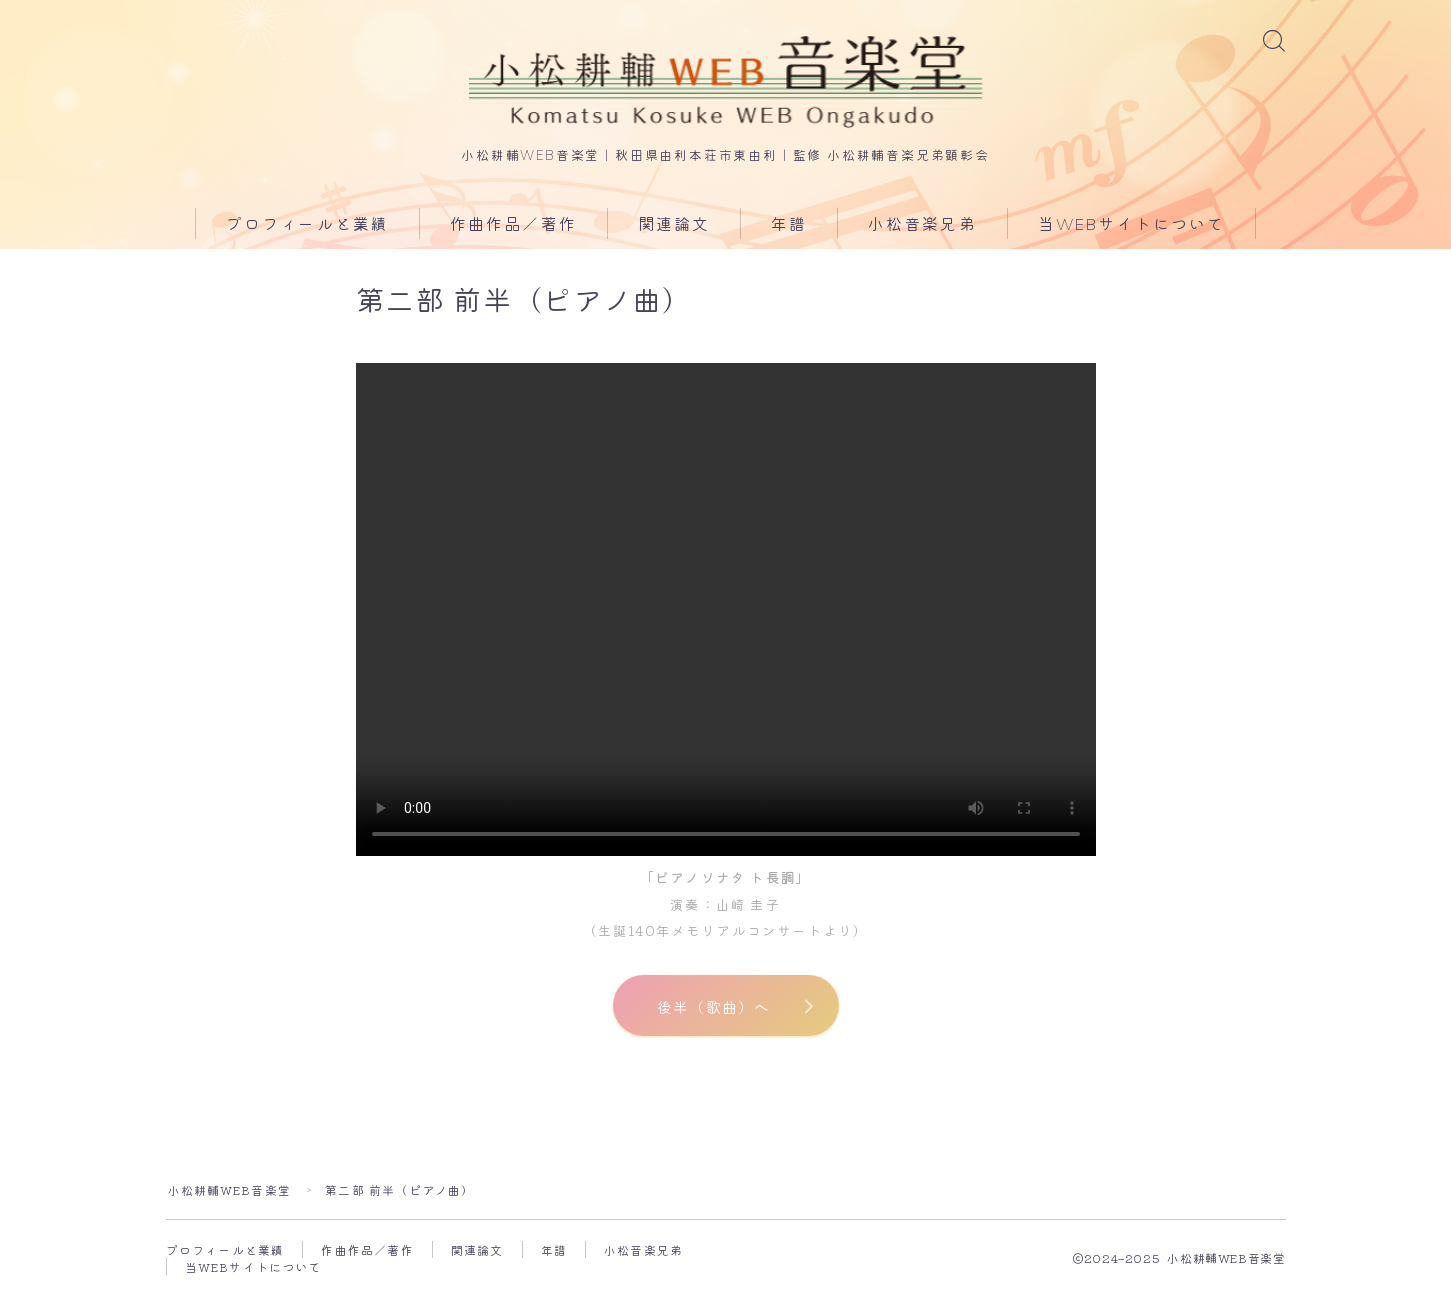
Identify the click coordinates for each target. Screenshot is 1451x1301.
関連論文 (674, 227)
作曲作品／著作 (513, 227)
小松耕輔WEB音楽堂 (230, 1194)
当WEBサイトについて (1131, 227)
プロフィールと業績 (307, 227)
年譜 (789, 227)
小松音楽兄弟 (922, 227)
